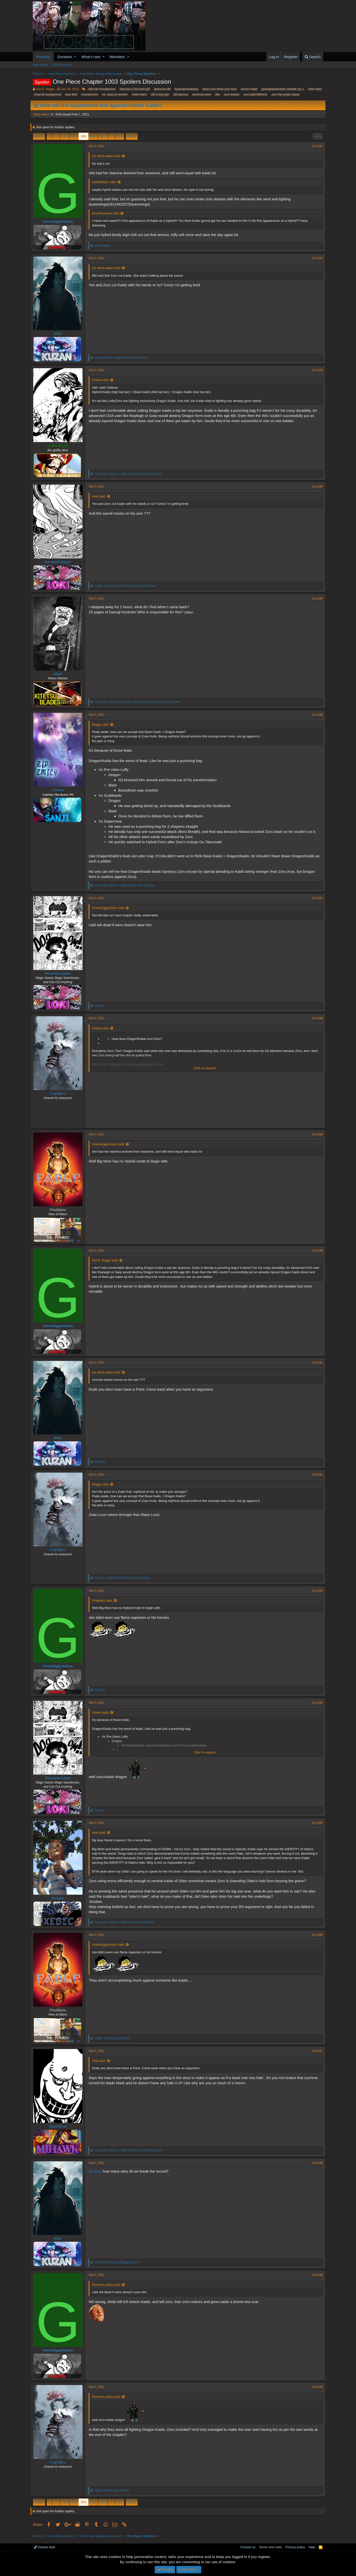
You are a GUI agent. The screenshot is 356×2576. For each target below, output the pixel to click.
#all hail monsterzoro (102, 89)
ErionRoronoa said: (107, 213)
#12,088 (315, 1018)
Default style (44, 2547)
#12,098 (315, 2163)
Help (311, 2547)
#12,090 (315, 1250)
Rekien (60, 1898)
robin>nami (139, 94)
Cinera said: (102, 380)
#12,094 (315, 1702)
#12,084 (315, 486)
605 (83, 136)
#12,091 (315, 1362)
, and (123, 357)
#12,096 (315, 1935)
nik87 (60, 674)
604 (74, 136)
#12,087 (315, 898)
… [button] (56, 136)
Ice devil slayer (60, 562)
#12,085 (315, 598)
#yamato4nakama (186, 89)
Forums (43, 57)
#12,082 (315, 258)
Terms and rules (270, 2547)
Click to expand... (206, 1068)
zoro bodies (231, 94)
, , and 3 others (127, 885)
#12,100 (315, 2387)
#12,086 (315, 714)
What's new (90, 57)
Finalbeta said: (104, 1600)
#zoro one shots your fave (220, 89)
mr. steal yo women (115, 94)
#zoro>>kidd (249, 89)
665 (119, 136)
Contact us (247, 2547)
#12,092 (315, 1474)
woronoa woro (201, 94)
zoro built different (255, 94)
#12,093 (315, 1590)
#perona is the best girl (135, 89)
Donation (64, 57)
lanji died (71, 94)
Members (117, 57)
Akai (60, 333)
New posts (40, 65)
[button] (75, 56)
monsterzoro (89, 94)
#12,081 (315, 146)
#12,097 (315, 2051)
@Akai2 (97, 2171)
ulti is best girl (160, 94)
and (119, 2262)
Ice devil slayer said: (108, 156)
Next (131, 136)
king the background (47, 94)
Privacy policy (295, 2547)
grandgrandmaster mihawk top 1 (283, 89)
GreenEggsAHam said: (110, 908)
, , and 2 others (128, 586)
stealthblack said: (106, 182)
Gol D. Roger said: (107, 1260)
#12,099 (315, 2275)
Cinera (60, 790)
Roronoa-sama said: (108, 2285)
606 (93, 136)
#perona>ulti (162, 89)
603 (64, 136)
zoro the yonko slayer (285, 94)
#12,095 (315, 1823)
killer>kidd (315, 89)
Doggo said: (102, 724)
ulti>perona (180, 94)
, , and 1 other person (131, 474)
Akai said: (101, 496)
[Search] (312, 56)
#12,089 (315, 1134)
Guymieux (60, 2126)
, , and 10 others (140, 702)
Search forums (61, 65)
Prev (39, 136)
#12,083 (315, 370)
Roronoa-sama (60, 973)
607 (102, 136)
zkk (217, 94)
